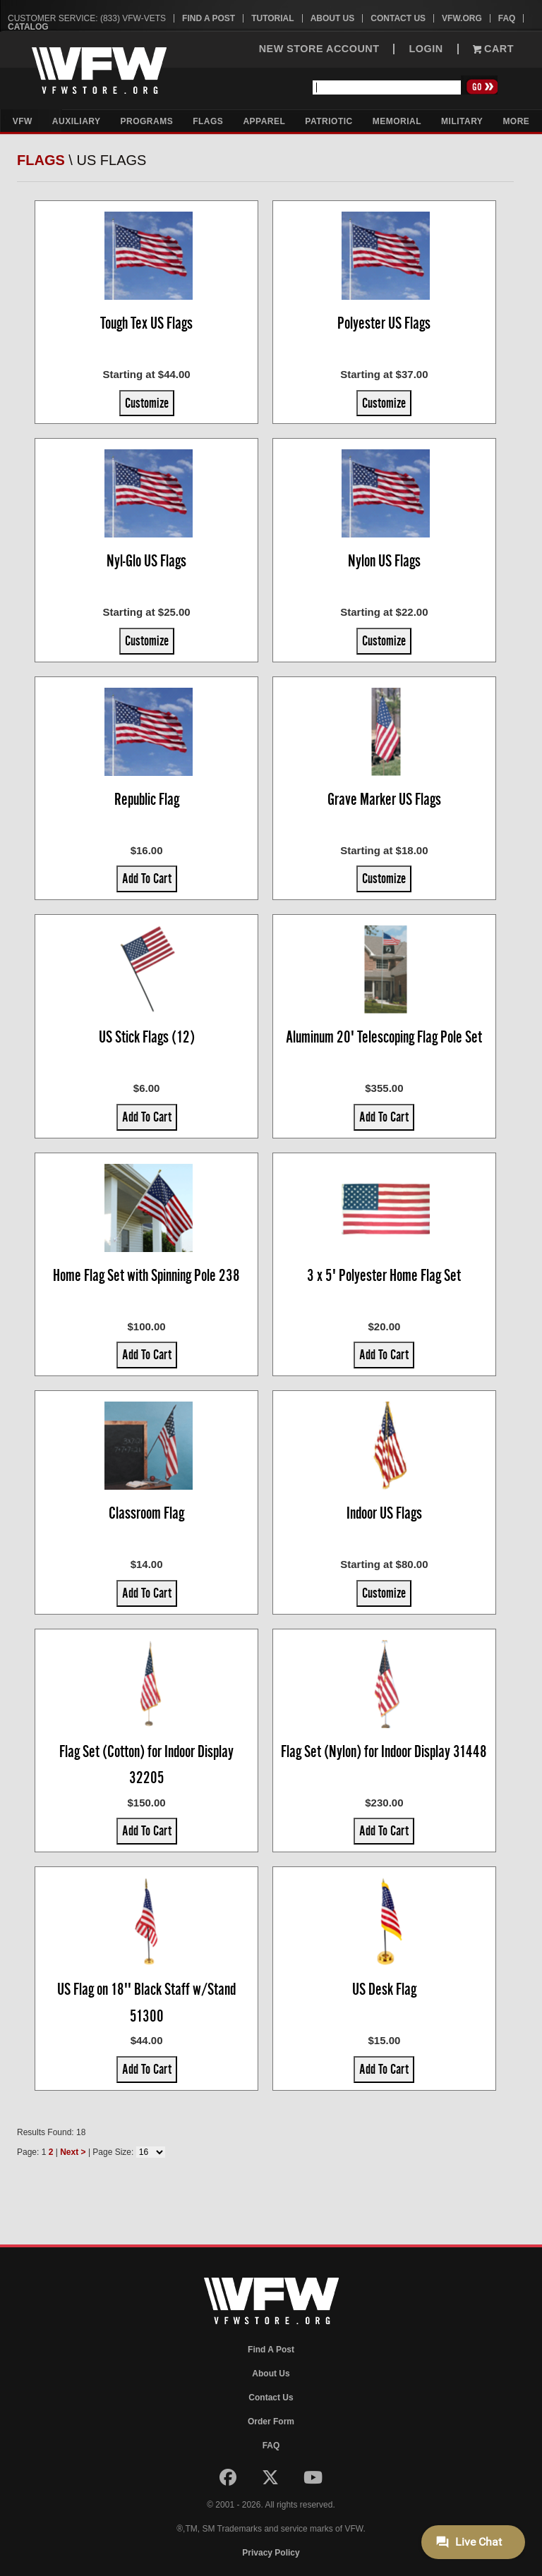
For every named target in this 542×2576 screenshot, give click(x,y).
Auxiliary (76, 121)
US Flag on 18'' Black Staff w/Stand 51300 (146, 2002)
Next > (72, 2152)
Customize (147, 403)
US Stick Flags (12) (147, 1037)
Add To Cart (146, 878)
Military (462, 121)
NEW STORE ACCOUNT (319, 49)
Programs (147, 121)
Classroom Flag (146, 1513)
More (515, 121)
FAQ (507, 18)
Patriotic (328, 121)
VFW (22, 121)
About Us (333, 18)
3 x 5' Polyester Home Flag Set (384, 1275)
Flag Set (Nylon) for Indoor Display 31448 (384, 1751)
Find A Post (208, 18)
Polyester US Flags (383, 323)
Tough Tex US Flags (146, 323)
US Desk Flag (384, 1989)
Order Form (271, 2421)
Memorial (397, 121)
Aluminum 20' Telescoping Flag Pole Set (384, 1037)
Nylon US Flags (384, 561)
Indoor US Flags (384, 1513)
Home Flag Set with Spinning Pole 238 (146, 1275)
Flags (208, 121)
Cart (493, 49)
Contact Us (398, 18)
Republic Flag (146, 799)
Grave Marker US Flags (384, 799)
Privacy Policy (270, 2553)
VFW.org (462, 18)
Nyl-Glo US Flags (146, 561)
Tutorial (272, 18)
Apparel (264, 121)
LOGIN (425, 49)
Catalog (28, 27)
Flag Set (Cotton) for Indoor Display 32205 (146, 1764)
